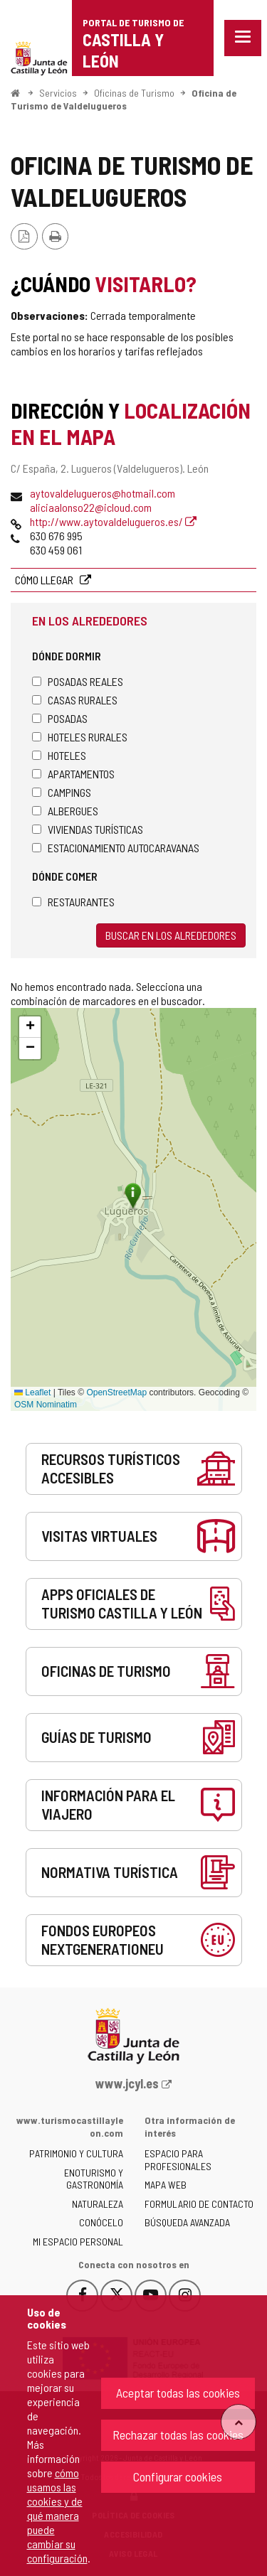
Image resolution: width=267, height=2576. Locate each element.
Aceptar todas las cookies (178, 2392)
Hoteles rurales (79, 737)
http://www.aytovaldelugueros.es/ (113, 521)
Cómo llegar (45, 579)
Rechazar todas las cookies (178, 2434)
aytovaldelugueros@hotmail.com (102, 493)
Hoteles (59, 755)
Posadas (60, 718)
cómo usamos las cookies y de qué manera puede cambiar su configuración (57, 2515)
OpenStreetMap (116, 1392)
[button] (30, 1027)
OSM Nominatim (45, 1405)
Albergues (65, 810)
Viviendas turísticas (87, 829)
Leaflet (32, 1392)
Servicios (58, 93)
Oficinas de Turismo (134, 93)
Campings (61, 792)
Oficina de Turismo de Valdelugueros (123, 99)
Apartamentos (73, 773)
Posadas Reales (77, 681)
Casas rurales (74, 700)
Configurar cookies (177, 2476)
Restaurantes (73, 901)
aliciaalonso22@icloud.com (91, 507)
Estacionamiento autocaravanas (115, 847)
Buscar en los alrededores (170, 935)
